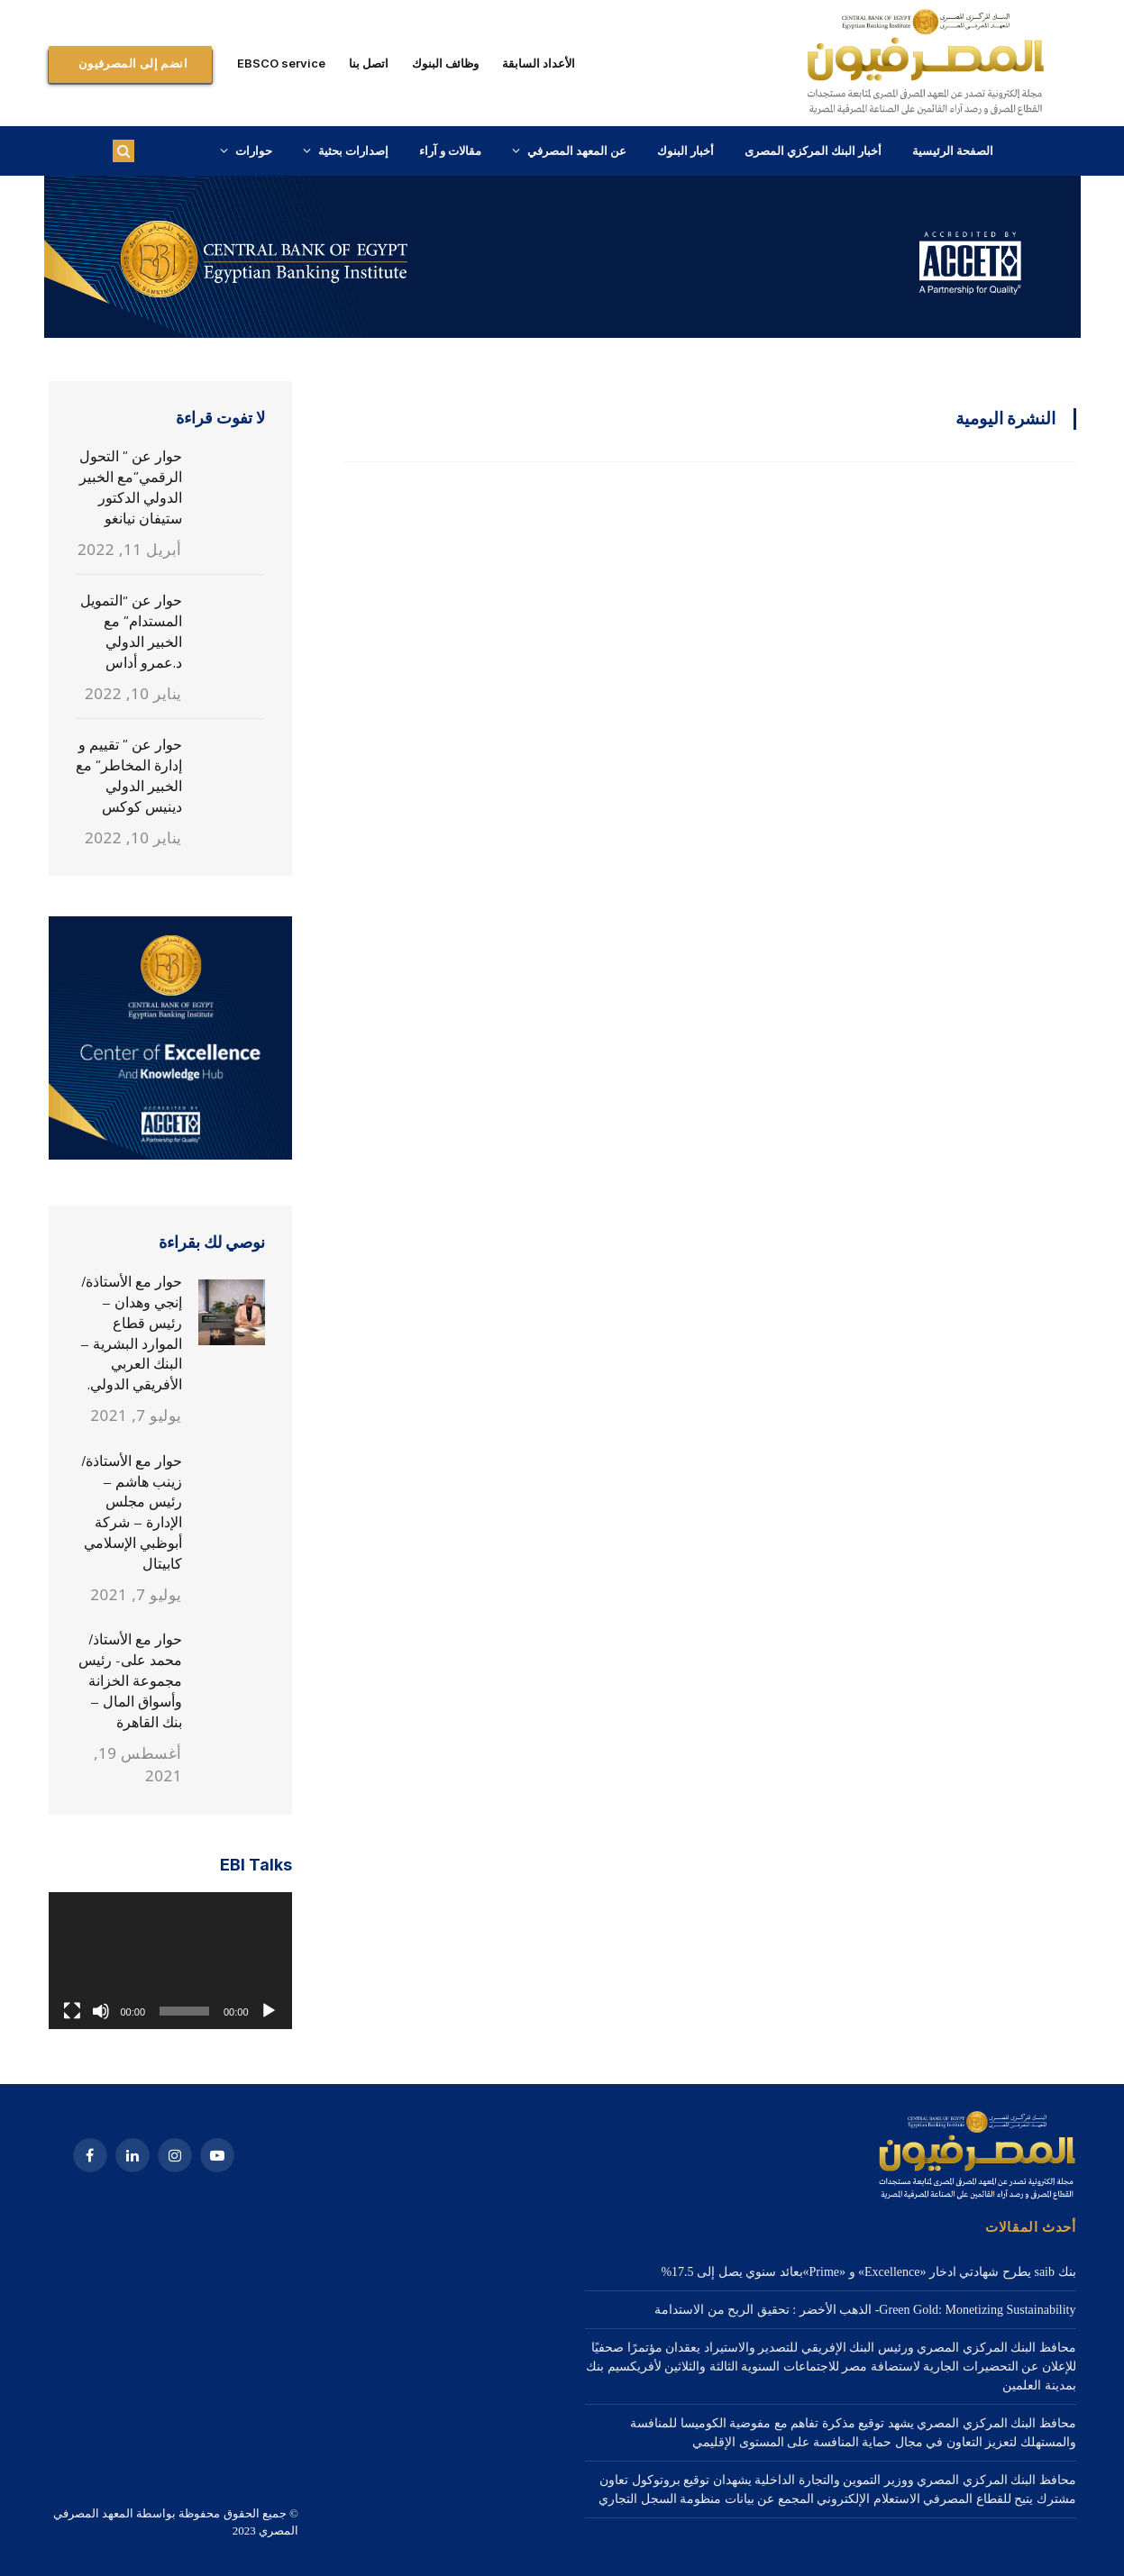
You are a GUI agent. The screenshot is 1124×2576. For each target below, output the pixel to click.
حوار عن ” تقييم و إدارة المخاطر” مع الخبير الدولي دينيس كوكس (129, 775)
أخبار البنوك (685, 150)
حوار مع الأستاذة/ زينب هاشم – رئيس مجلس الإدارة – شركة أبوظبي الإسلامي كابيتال (131, 1512)
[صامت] (101, 2011)
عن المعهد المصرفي (576, 150)
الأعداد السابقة (538, 63)
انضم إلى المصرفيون (132, 63)
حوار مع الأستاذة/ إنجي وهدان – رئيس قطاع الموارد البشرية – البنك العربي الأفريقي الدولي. (131, 1333)
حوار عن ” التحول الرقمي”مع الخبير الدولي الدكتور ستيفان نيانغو (130, 487)
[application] (170, 1960)
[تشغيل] (269, 2011)
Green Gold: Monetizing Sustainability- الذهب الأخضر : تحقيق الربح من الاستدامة (864, 2310)
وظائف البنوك (445, 63)
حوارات (253, 150)
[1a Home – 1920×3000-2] (562, 334)
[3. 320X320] (170, 1155)
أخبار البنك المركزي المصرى (813, 150)
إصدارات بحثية (353, 150)
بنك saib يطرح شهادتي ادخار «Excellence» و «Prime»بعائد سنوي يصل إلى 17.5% (868, 2272)
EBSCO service (281, 63)
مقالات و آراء (450, 150)
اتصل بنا (368, 63)
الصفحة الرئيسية (952, 150)
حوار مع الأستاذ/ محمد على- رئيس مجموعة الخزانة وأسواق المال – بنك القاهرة (130, 1681)
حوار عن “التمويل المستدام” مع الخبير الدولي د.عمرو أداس (131, 631)
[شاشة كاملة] (72, 2011)
